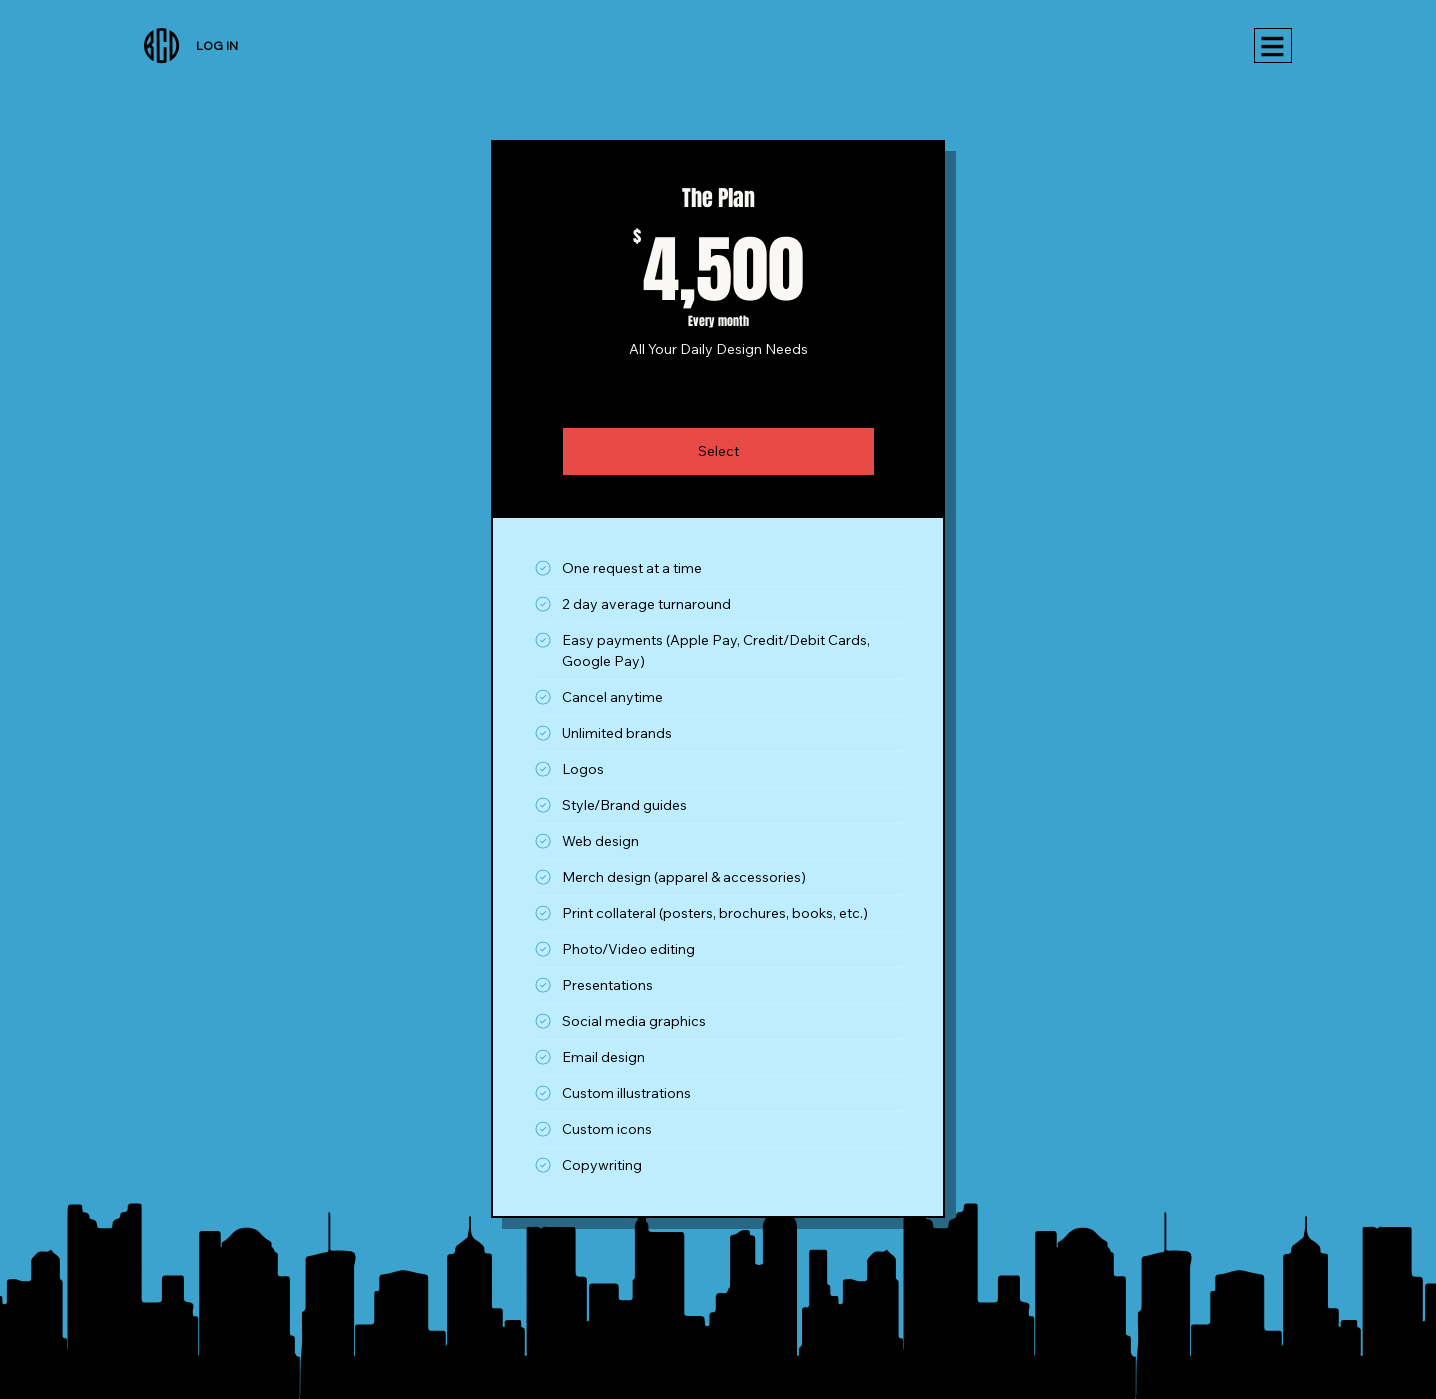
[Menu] (1273, 45)
